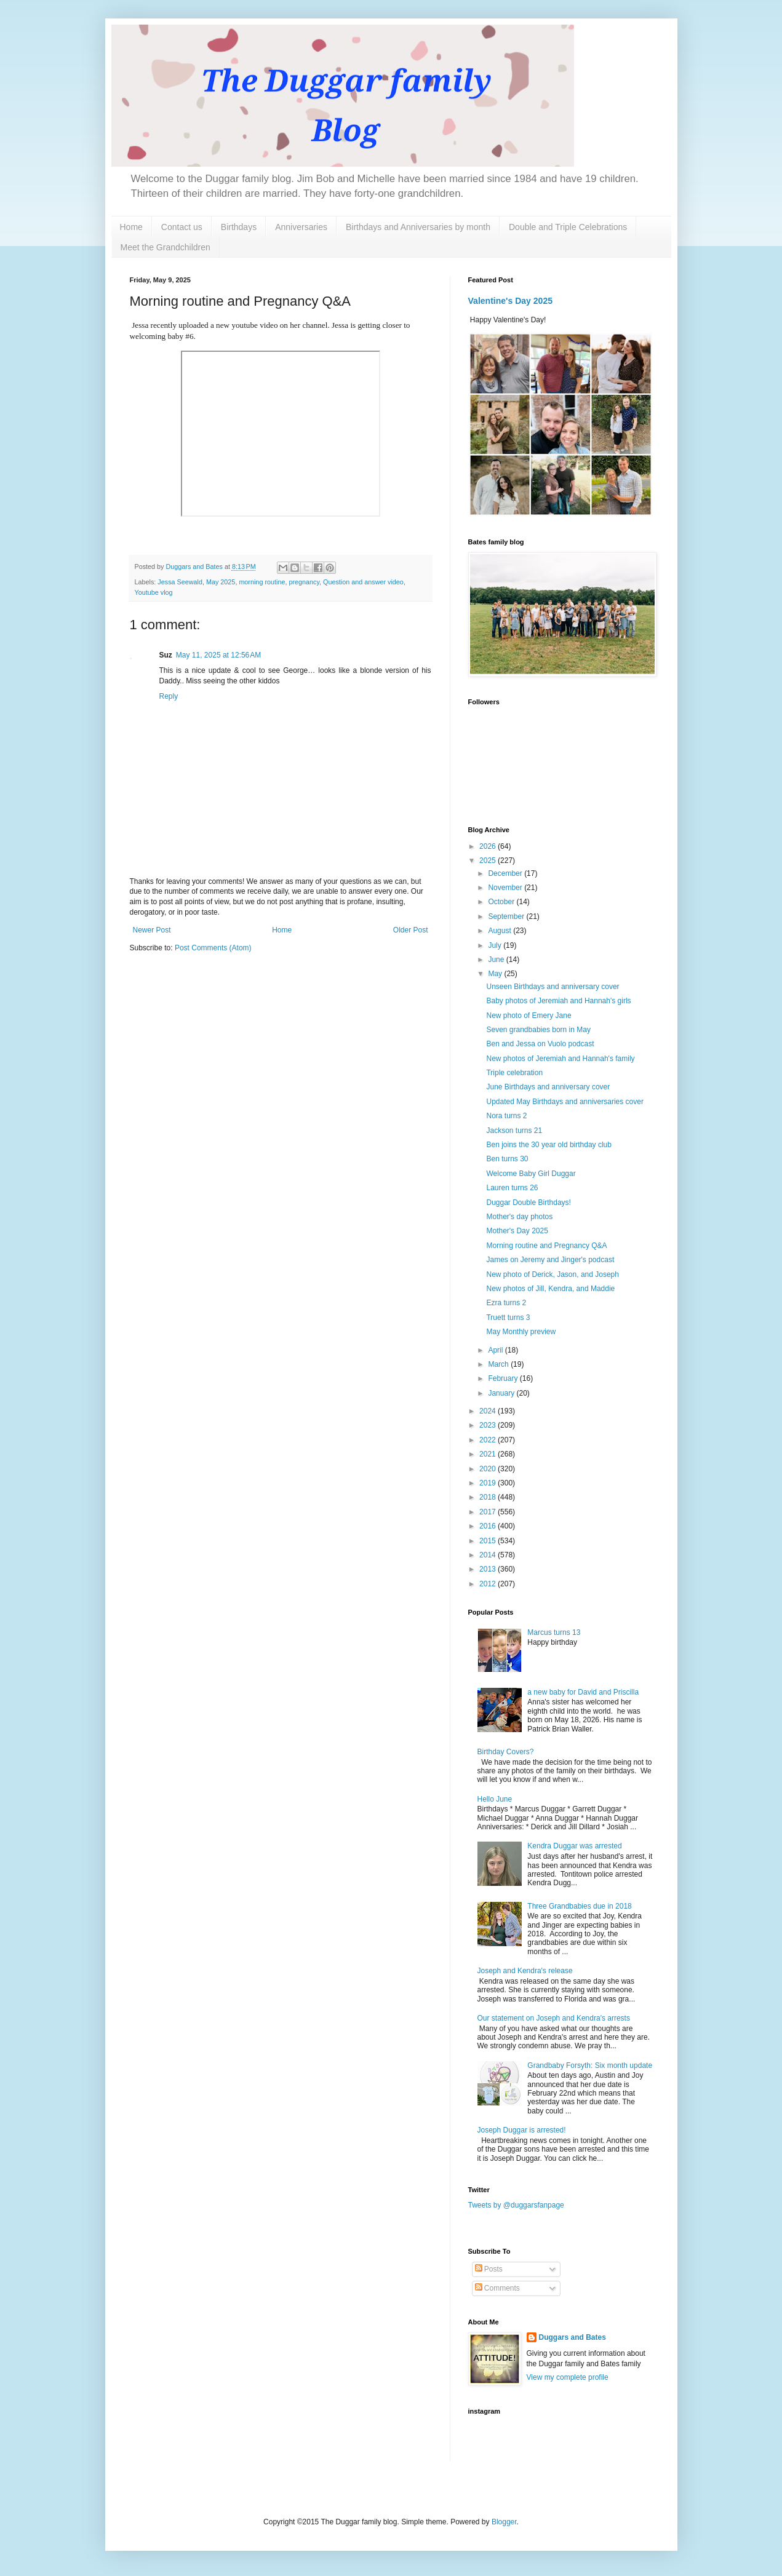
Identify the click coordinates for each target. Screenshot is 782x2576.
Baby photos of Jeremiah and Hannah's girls (558, 1000)
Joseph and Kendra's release (525, 1970)
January (502, 1393)
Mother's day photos (519, 1216)
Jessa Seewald (180, 582)
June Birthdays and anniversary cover (548, 1087)
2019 (488, 1483)
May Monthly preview (521, 1331)
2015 (488, 1540)
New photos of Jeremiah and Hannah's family (560, 1058)
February (503, 1378)
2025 (488, 860)
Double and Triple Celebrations (568, 227)
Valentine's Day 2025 (510, 301)
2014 (488, 1555)
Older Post (410, 930)
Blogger (504, 2522)
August (500, 930)
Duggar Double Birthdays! (528, 1202)
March (499, 1364)
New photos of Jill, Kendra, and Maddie (550, 1288)
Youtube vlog (154, 592)
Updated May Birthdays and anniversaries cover (564, 1101)
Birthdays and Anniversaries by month (418, 227)
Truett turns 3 (508, 1317)
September (507, 916)
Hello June (495, 1799)
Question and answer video (363, 582)
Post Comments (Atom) (213, 948)
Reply (168, 696)
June (497, 959)
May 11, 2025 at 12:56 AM (218, 655)
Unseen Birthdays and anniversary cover (552, 986)
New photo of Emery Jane (528, 1015)
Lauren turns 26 (512, 1187)
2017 (488, 1512)
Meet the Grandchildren (165, 247)
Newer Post (152, 930)
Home (131, 227)
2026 (488, 846)
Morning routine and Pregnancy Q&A (546, 1245)
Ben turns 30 (507, 1159)
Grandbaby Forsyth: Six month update (589, 2065)
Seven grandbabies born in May (538, 1029)
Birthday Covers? (505, 1751)
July (495, 945)
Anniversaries (301, 227)
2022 (488, 1440)
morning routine (262, 582)
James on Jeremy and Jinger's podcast (550, 1259)
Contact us (181, 227)
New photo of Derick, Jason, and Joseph (552, 1274)
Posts (489, 2269)
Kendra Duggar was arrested (574, 1846)
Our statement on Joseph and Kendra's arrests (553, 2018)
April (496, 1350)
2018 (488, 1497)
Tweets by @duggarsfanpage (516, 2205)
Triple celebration (514, 1072)
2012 (488, 1584)
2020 (488, 1469)
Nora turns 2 (506, 1115)
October (502, 901)
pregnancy (304, 582)
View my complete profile (567, 2377)
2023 (488, 1425)
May (496, 973)
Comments (497, 2288)
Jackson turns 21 (514, 1130)
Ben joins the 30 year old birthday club (548, 1144)
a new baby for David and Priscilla (583, 1692)
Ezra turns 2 (506, 1302)
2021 (488, 1454)
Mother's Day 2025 (517, 1230)
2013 (488, 1569)
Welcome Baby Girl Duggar (530, 1173)
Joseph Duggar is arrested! (521, 2130)
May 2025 (220, 582)
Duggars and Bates (572, 2337)
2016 (488, 1526)
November (506, 887)
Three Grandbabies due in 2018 (579, 1906)
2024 (488, 1411)
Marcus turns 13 (553, 1632)
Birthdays (239, 227)
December (506, 873)
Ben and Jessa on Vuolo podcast (540, 1044)
